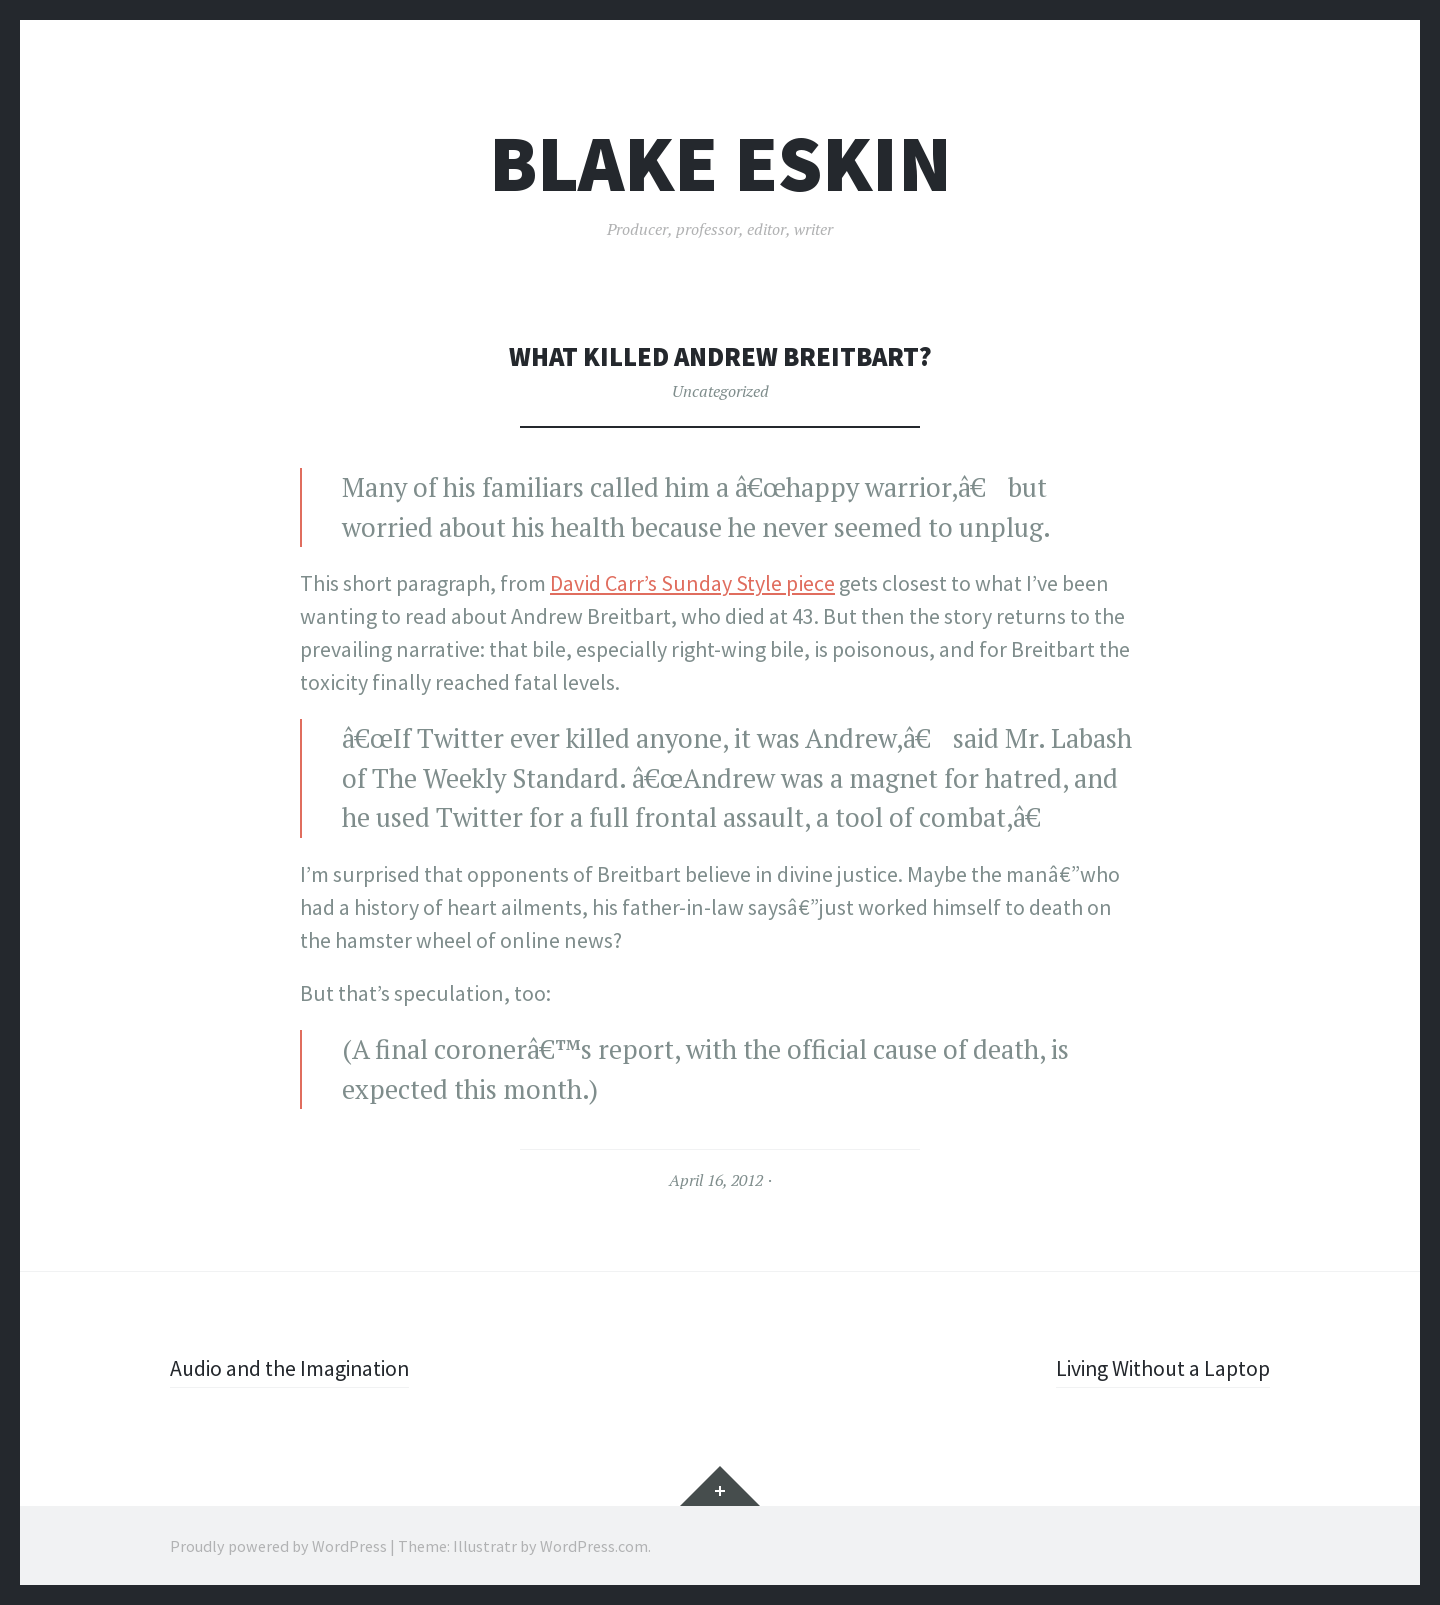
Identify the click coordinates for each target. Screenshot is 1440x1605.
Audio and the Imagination (293, 1368)
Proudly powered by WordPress (278, 1545)
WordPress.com (594, 1545)
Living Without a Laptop (1160, 1368)
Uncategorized (720, 391)
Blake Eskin (720, 163)
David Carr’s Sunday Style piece (692, 583)
